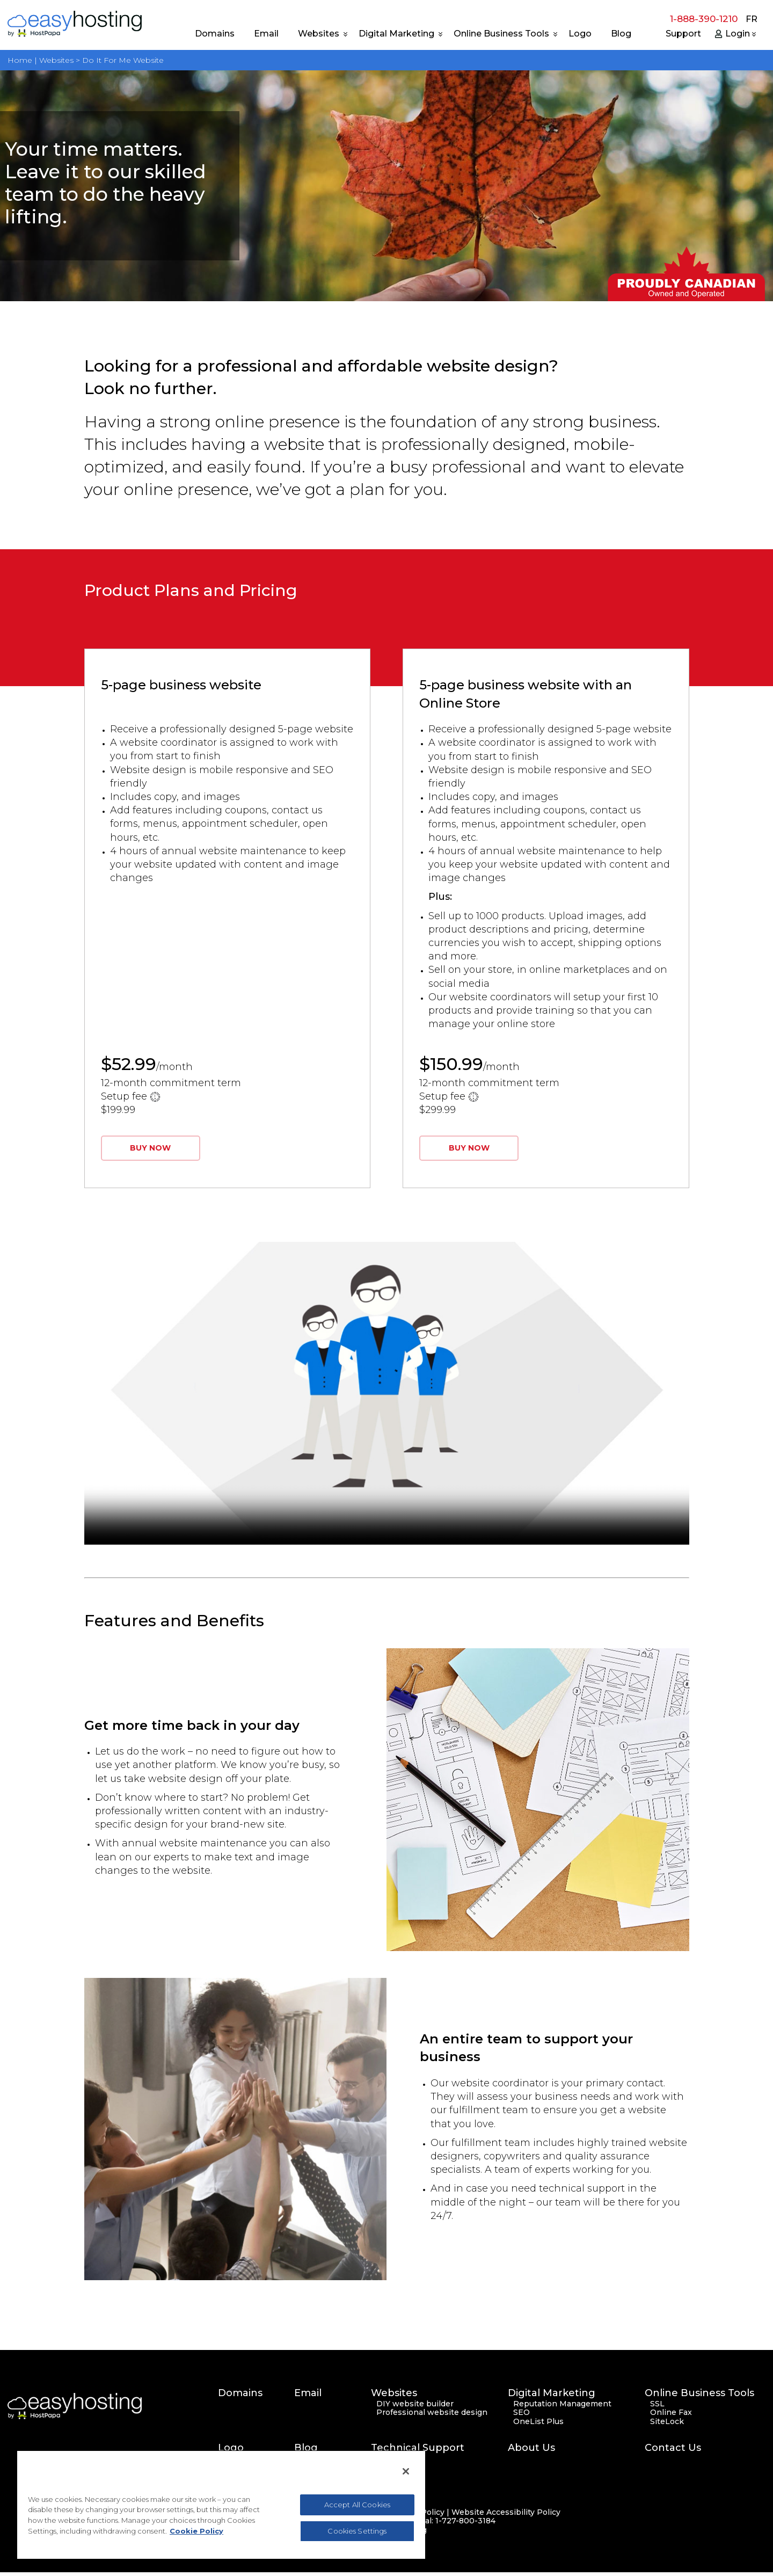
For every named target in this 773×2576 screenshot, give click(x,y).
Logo (580, 33)
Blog (621, 33)
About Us (531, 2451)
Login (737, 34)
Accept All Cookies (357, 2504)
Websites (318, 33)
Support (683, 34)
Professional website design (431, 2416)
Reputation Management (562, 2407)
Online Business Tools (501, 33)
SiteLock (667, 2425)
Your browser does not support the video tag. (386, 1397)
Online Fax (671, 2416)
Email (266, 33)
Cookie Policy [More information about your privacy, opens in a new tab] (196, 2531)
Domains (215, 33)
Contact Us (673, 2451)
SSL (657, 2407)
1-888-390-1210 (704, 18)
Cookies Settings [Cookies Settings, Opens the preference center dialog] (356, 2531)
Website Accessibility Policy (505, 2516)
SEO (521, 2416)
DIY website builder (415, 2407)
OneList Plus (538, 2425)
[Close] (406, 2471)
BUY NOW (152, 1151)
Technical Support (417, 2451)
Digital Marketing (396, 33)
